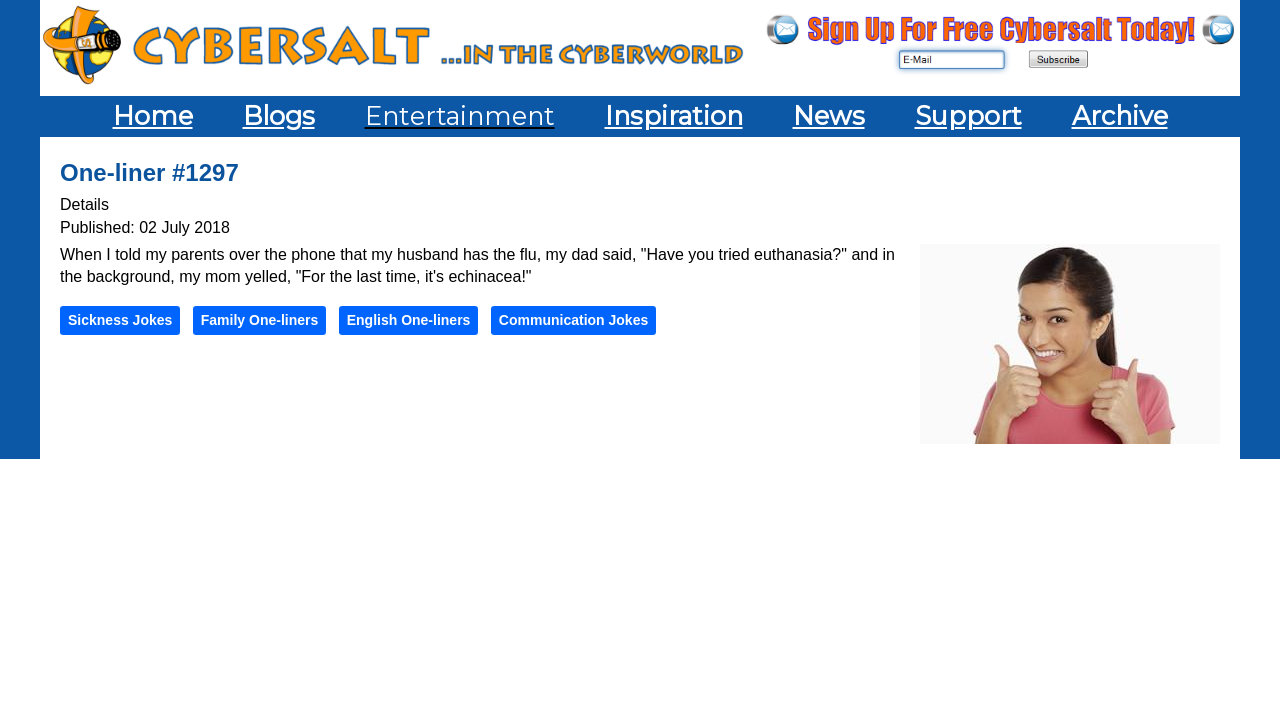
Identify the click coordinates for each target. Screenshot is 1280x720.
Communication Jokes (573, 320)
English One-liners (409, 320)
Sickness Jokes (120, 320)
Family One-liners (259, 320)
